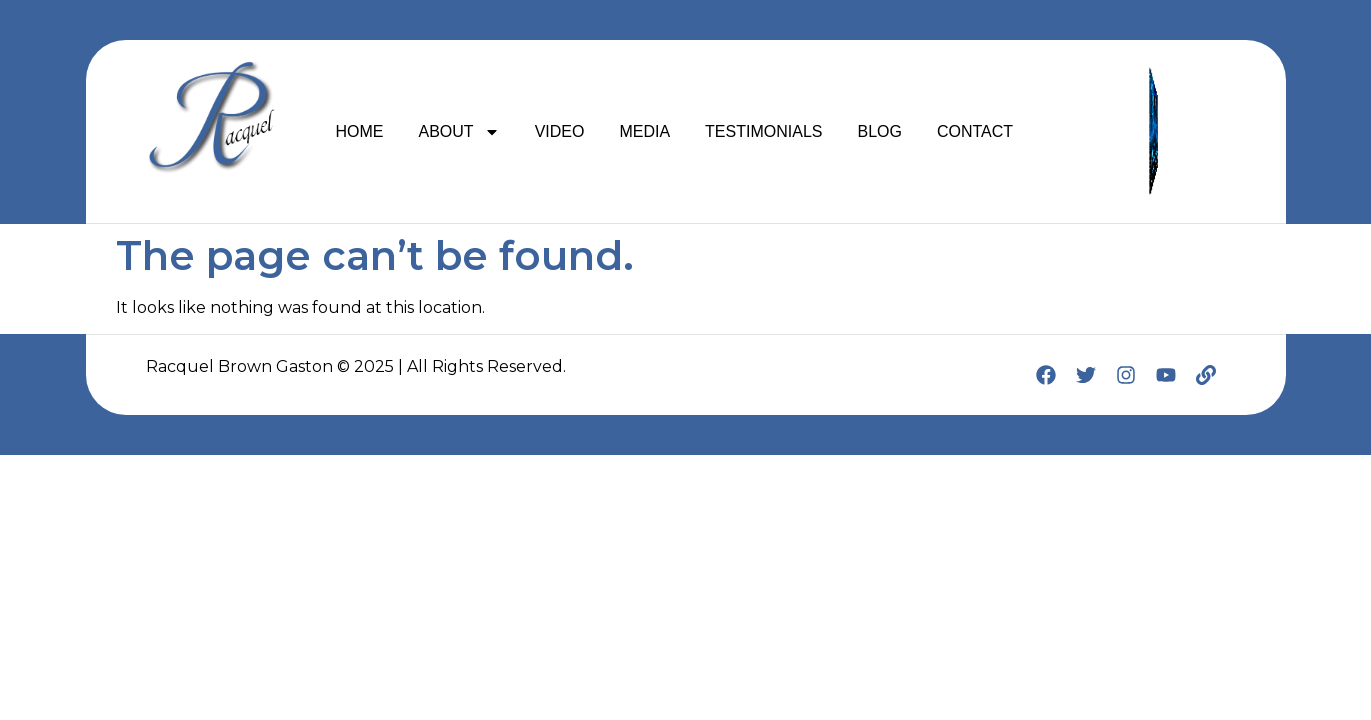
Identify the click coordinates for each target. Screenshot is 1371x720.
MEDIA (644, 131)
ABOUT (459, 132)
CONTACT (975, 131)
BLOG (879, 131)
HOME (360, 131)
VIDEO (560, 131)
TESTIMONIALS (763, 131)
